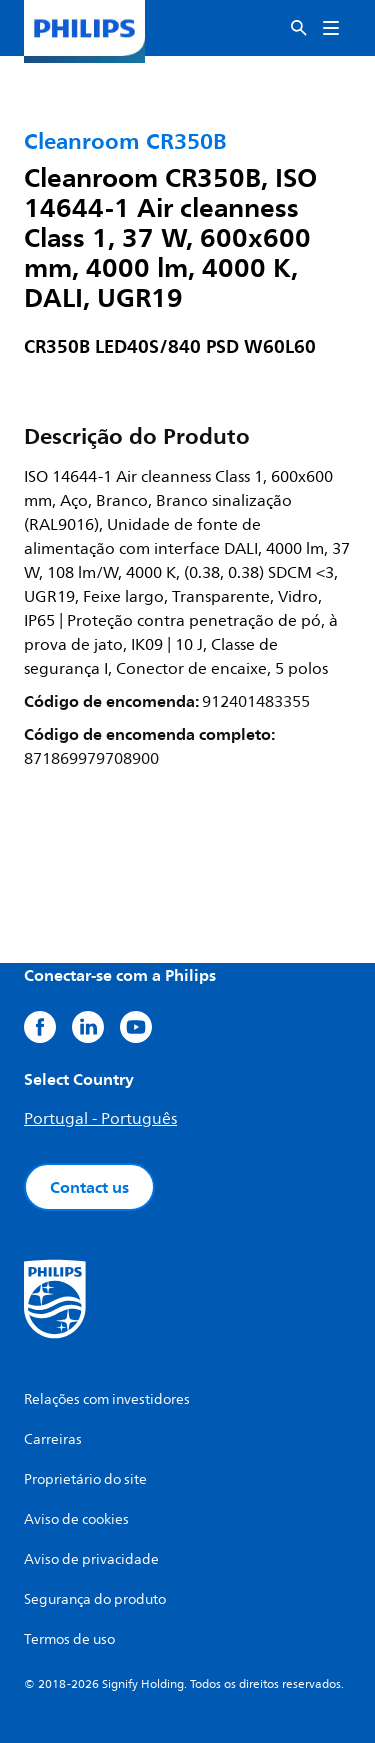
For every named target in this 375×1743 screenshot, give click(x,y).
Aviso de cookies (76, 1519)
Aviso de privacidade (91, 1559)
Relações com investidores (107, 1399)
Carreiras (53, 1439)
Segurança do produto (95, 1599)
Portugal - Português (100, 1119)
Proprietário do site (85, 1479)
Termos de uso (69, 1639)
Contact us (89, 1187)
